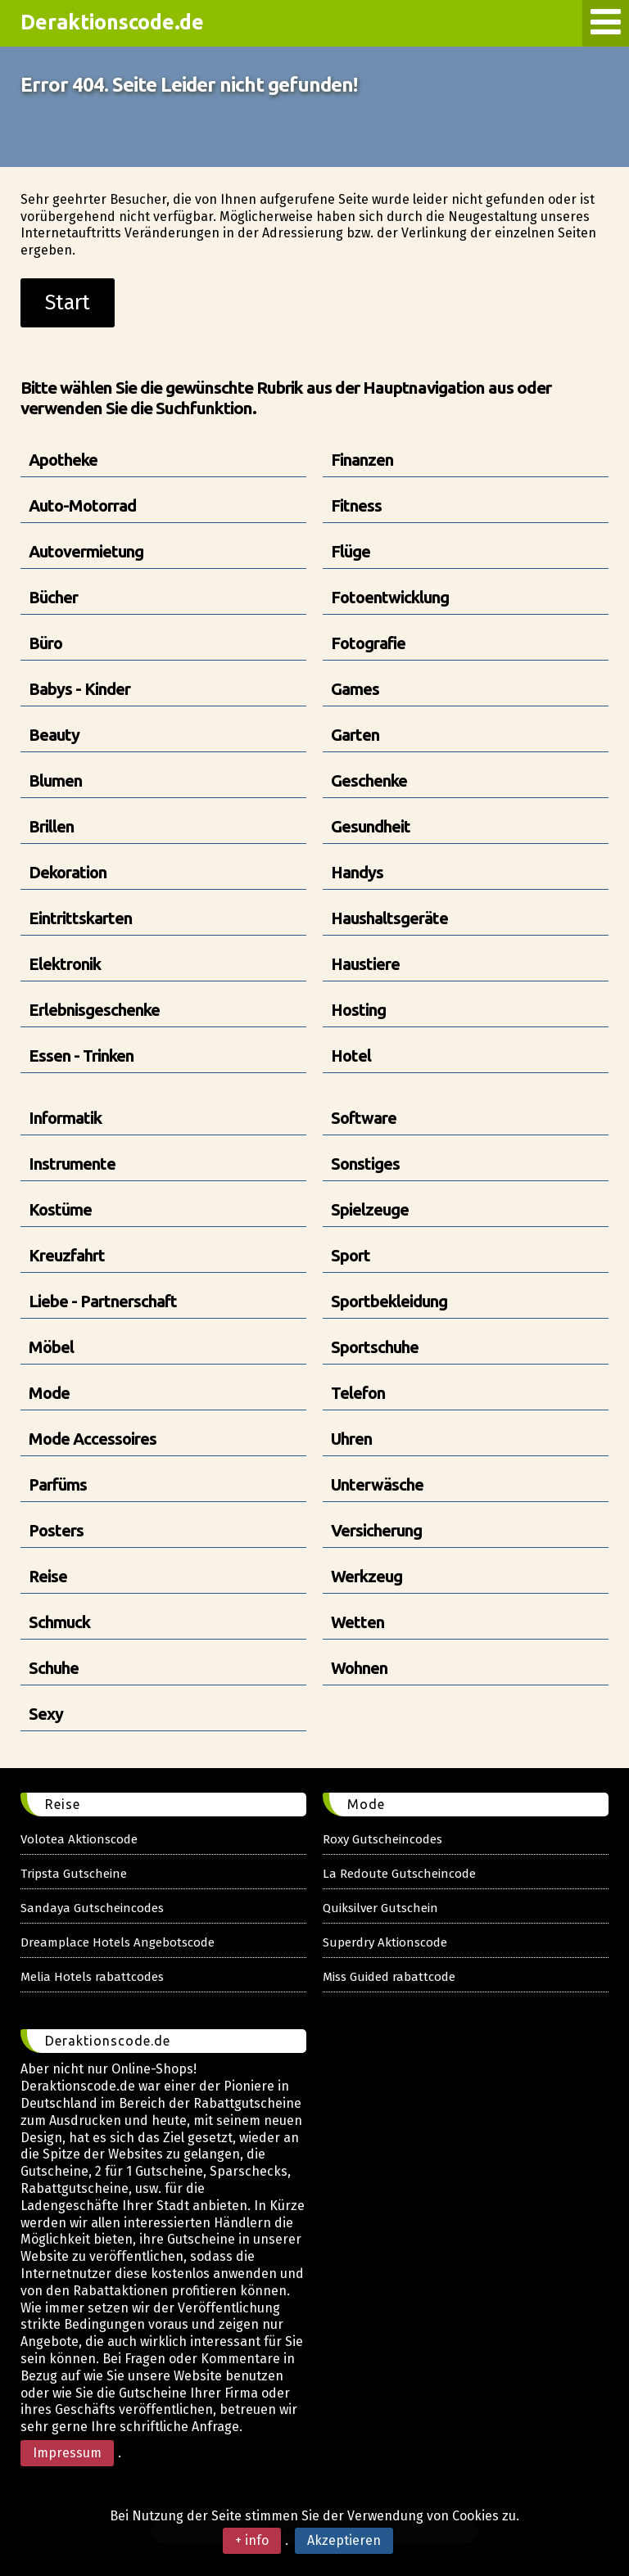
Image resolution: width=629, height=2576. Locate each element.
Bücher (53, 597)
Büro (45, 643)
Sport (350, 1255)
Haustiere (365, 963)
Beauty (54, 734)
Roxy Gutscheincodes (382, 1839)
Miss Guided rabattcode (389, 1976)
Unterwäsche (377, 1484)
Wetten (357, 1622)
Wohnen (359, 1667)
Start (67, 303)
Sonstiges (365, 1163)
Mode (49, 1392)
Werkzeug (366, 1576)
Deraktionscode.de (112, 22)
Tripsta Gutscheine (73, 1873)
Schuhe (54, 1667)
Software (363, 1117)
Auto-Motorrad (82, 505)
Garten (355, 734)
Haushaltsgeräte (389, 918)
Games (355, 688)
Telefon (358, 1392)
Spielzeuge (370, 1209)
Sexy (46, 1713)
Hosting (358, 1009)
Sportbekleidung (389, 1301)
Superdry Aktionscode (385, 1942)
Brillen (51, 826)
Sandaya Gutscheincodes (92, 1908)
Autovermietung (86, 551)
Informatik (65, 1117)
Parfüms (58, 1484)
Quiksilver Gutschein (380, 1908)
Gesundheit (370, 826)
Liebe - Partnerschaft (103, 1301)
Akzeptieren (344, 2540)
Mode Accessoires (92, 1438)
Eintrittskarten (80, 918)
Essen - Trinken (81, 1055)
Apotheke (63, 459)
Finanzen (362, 459)
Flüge (350, 551)
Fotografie (368, 643)
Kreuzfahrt (67, 1255)
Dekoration (67, 872)
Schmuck (59, 1622)
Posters (56, 1530)
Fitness (356, 505)
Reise (48, 1576)
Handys (357, 872)
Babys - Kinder (79, 688)
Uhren (351, 1438)
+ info (252, 2540)
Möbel (51, 1347)
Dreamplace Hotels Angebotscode (117, 1942)
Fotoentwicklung (390, 597)
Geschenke (369, 780)
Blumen (55, 780)
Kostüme (60, 1209)
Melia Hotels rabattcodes (92, 1976)
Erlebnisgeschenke (94, 1009)
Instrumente (72, 1163)
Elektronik (65, 963)
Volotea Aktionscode (79, 1839)
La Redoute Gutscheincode (399, 1873)
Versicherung (376, 1530)
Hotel (351, 1055)
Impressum (67, 2453)
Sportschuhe (375, 1347)
